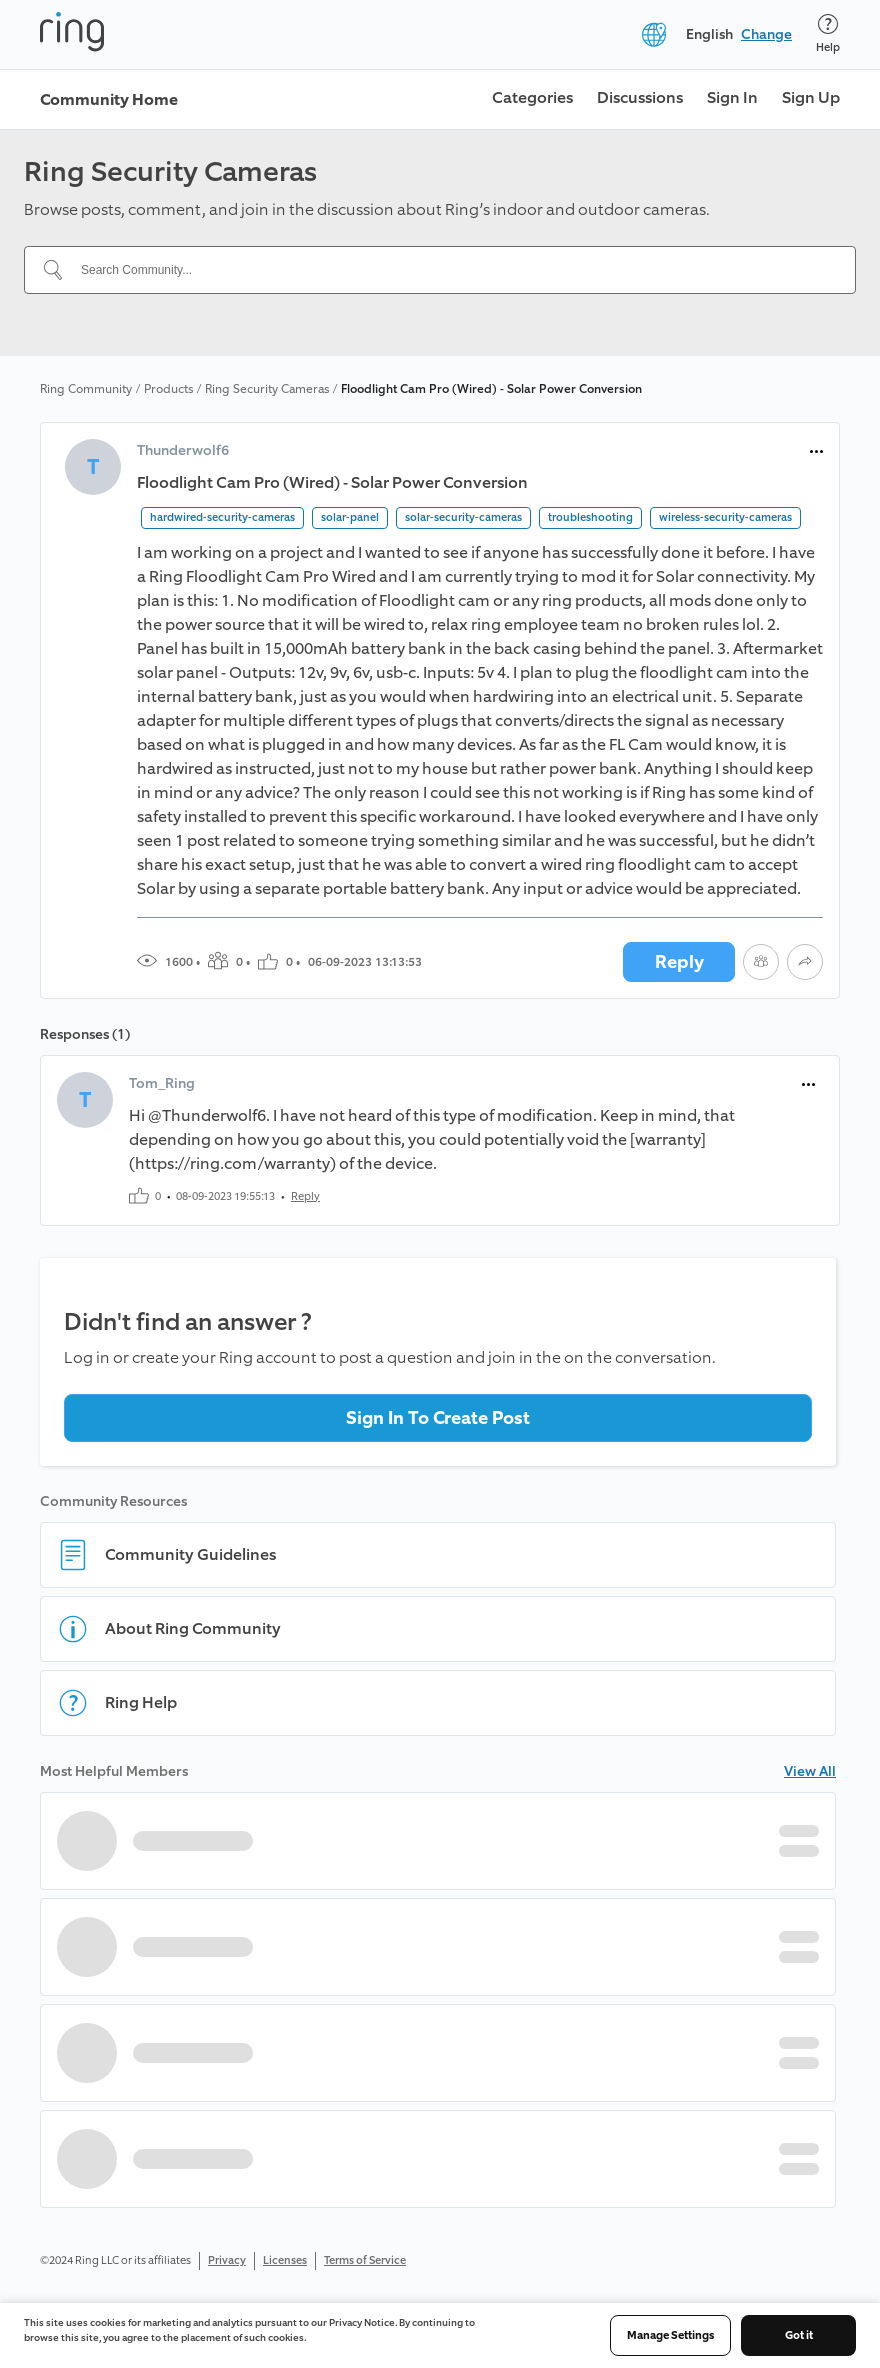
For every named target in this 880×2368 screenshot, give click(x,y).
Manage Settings (670, 2335)
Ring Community (86, 389)
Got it (799, 2335)
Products (168, 389)
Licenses (285, 2260)
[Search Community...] (452, 270)
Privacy (227, 2260)
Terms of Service (365, 2260)
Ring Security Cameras (267, 389)
